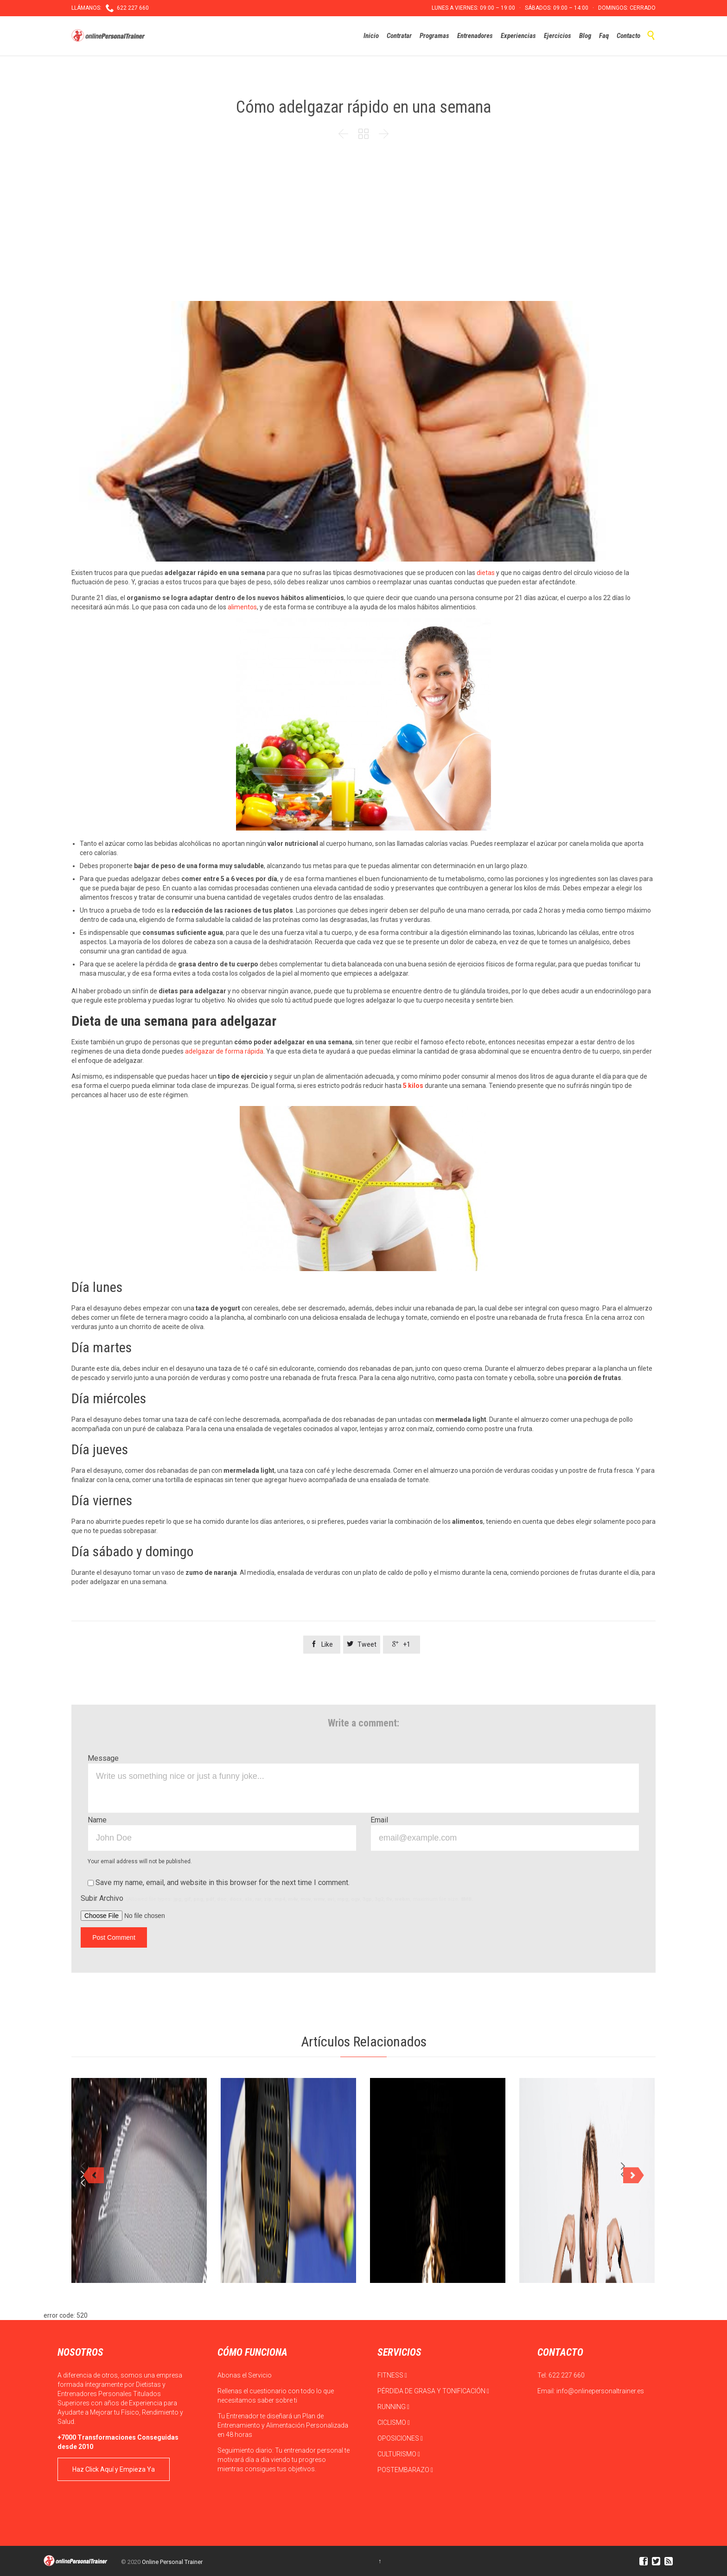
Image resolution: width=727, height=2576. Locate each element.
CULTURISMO (398, 2454)
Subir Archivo (277, 1898)
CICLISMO (393, 2422)
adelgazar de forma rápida (224, 1051)
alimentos (242, 607)
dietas (486, 572)
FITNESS (392, 2375)
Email (379, 1819)
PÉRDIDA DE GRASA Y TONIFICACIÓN (433, 2391)
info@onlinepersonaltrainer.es (600, 2391)
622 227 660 (566, 2375)
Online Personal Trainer (172, 2561)
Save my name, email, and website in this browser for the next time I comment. (219, 1882)
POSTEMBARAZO (405, 2470)
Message (103, 1758)
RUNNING (393, 2406)
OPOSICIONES (400, 2438)
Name (97, 1819)
